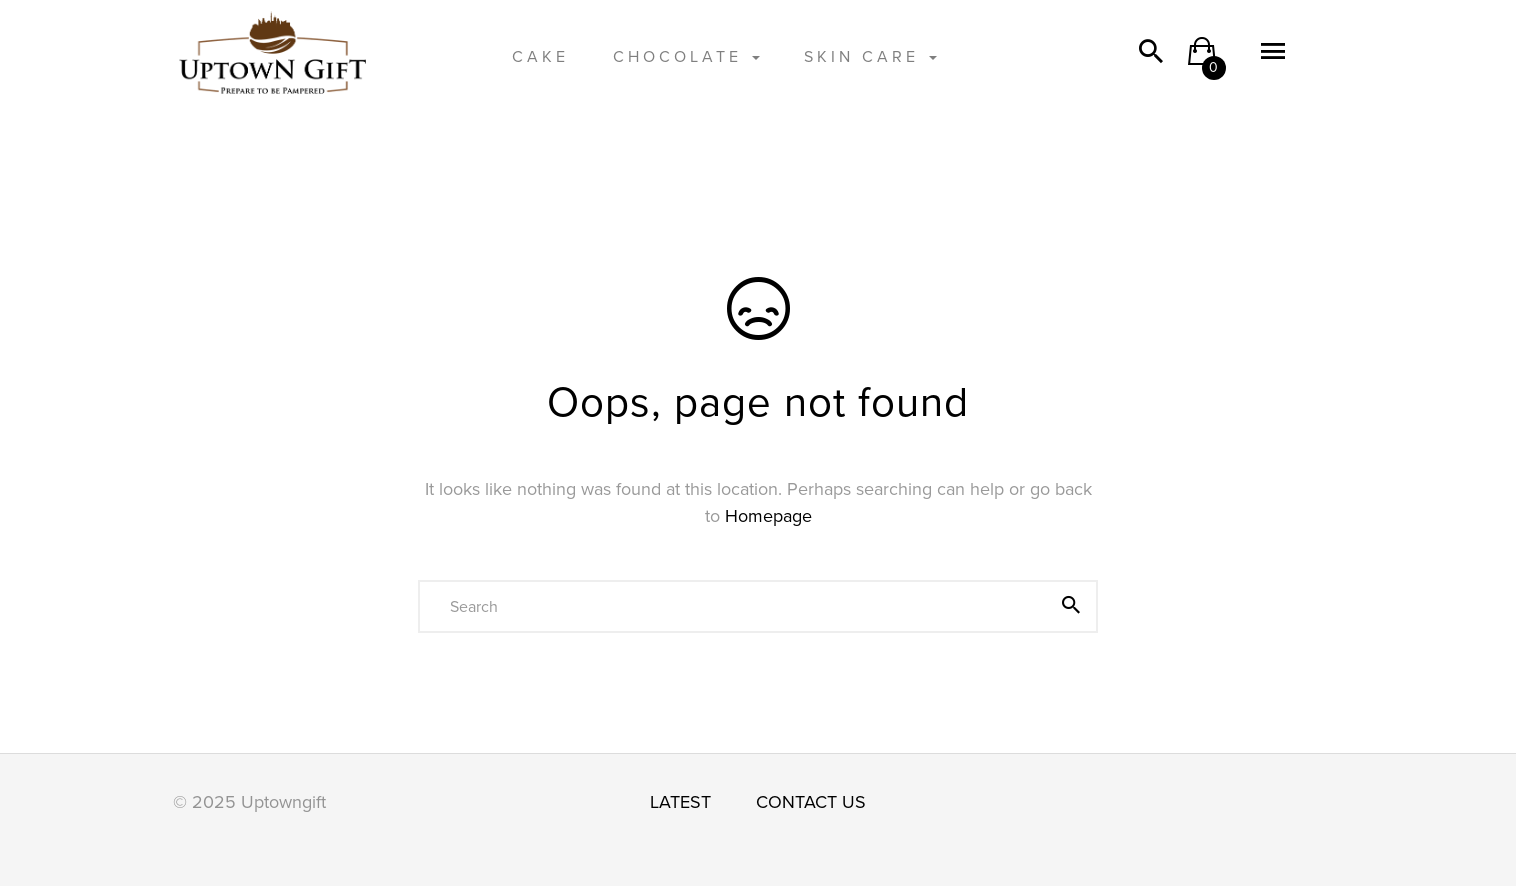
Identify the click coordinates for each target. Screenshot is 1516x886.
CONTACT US (811, 802)
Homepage (768, 516)
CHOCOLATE (686, 57)
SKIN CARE (870, 57)
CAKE (540, 57)
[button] (1202, 58)
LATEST (680, 802)
